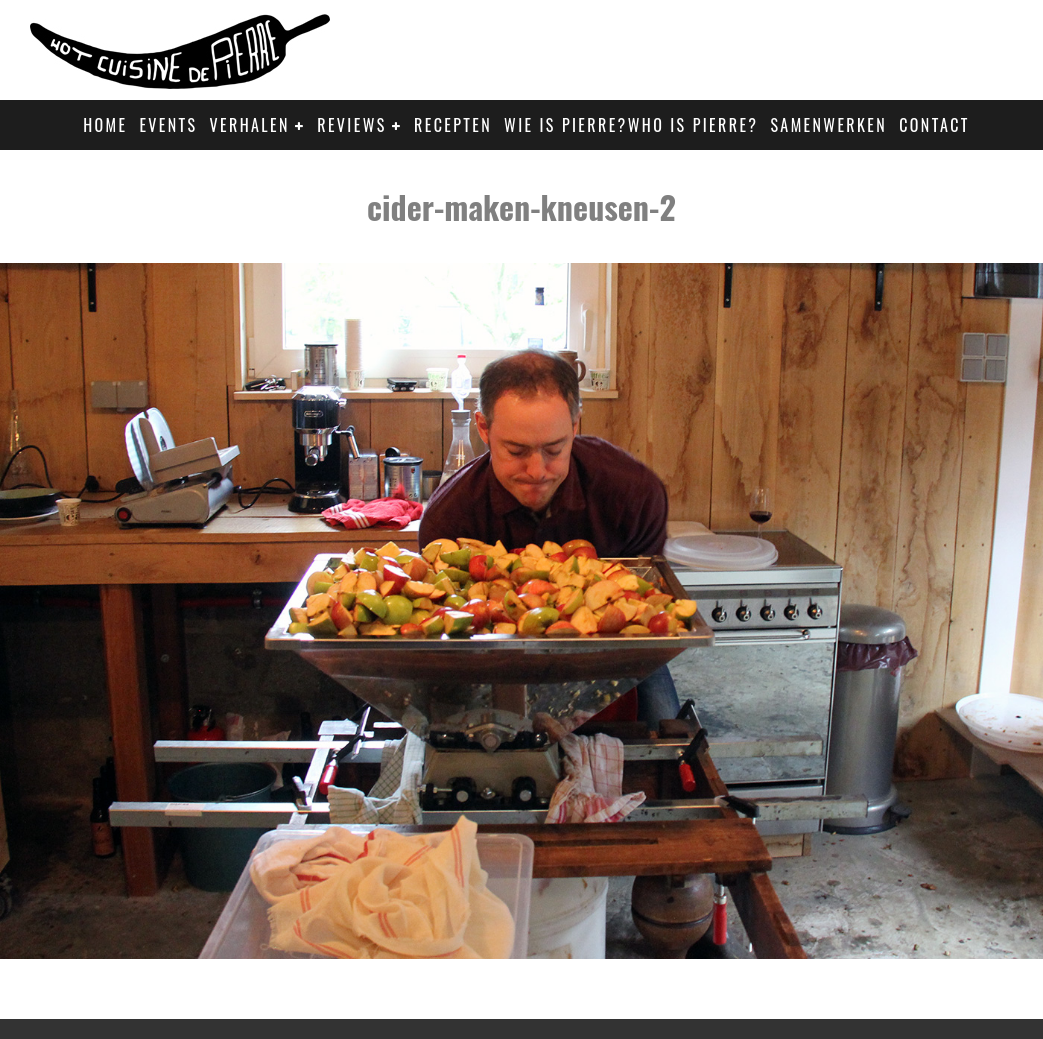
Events (168, 125)
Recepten (453, 125)
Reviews (351, 125)
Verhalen (250, 125)
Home (105, 125)
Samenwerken (828, 125)
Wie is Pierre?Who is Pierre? (631, 125)
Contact (934, 125)
